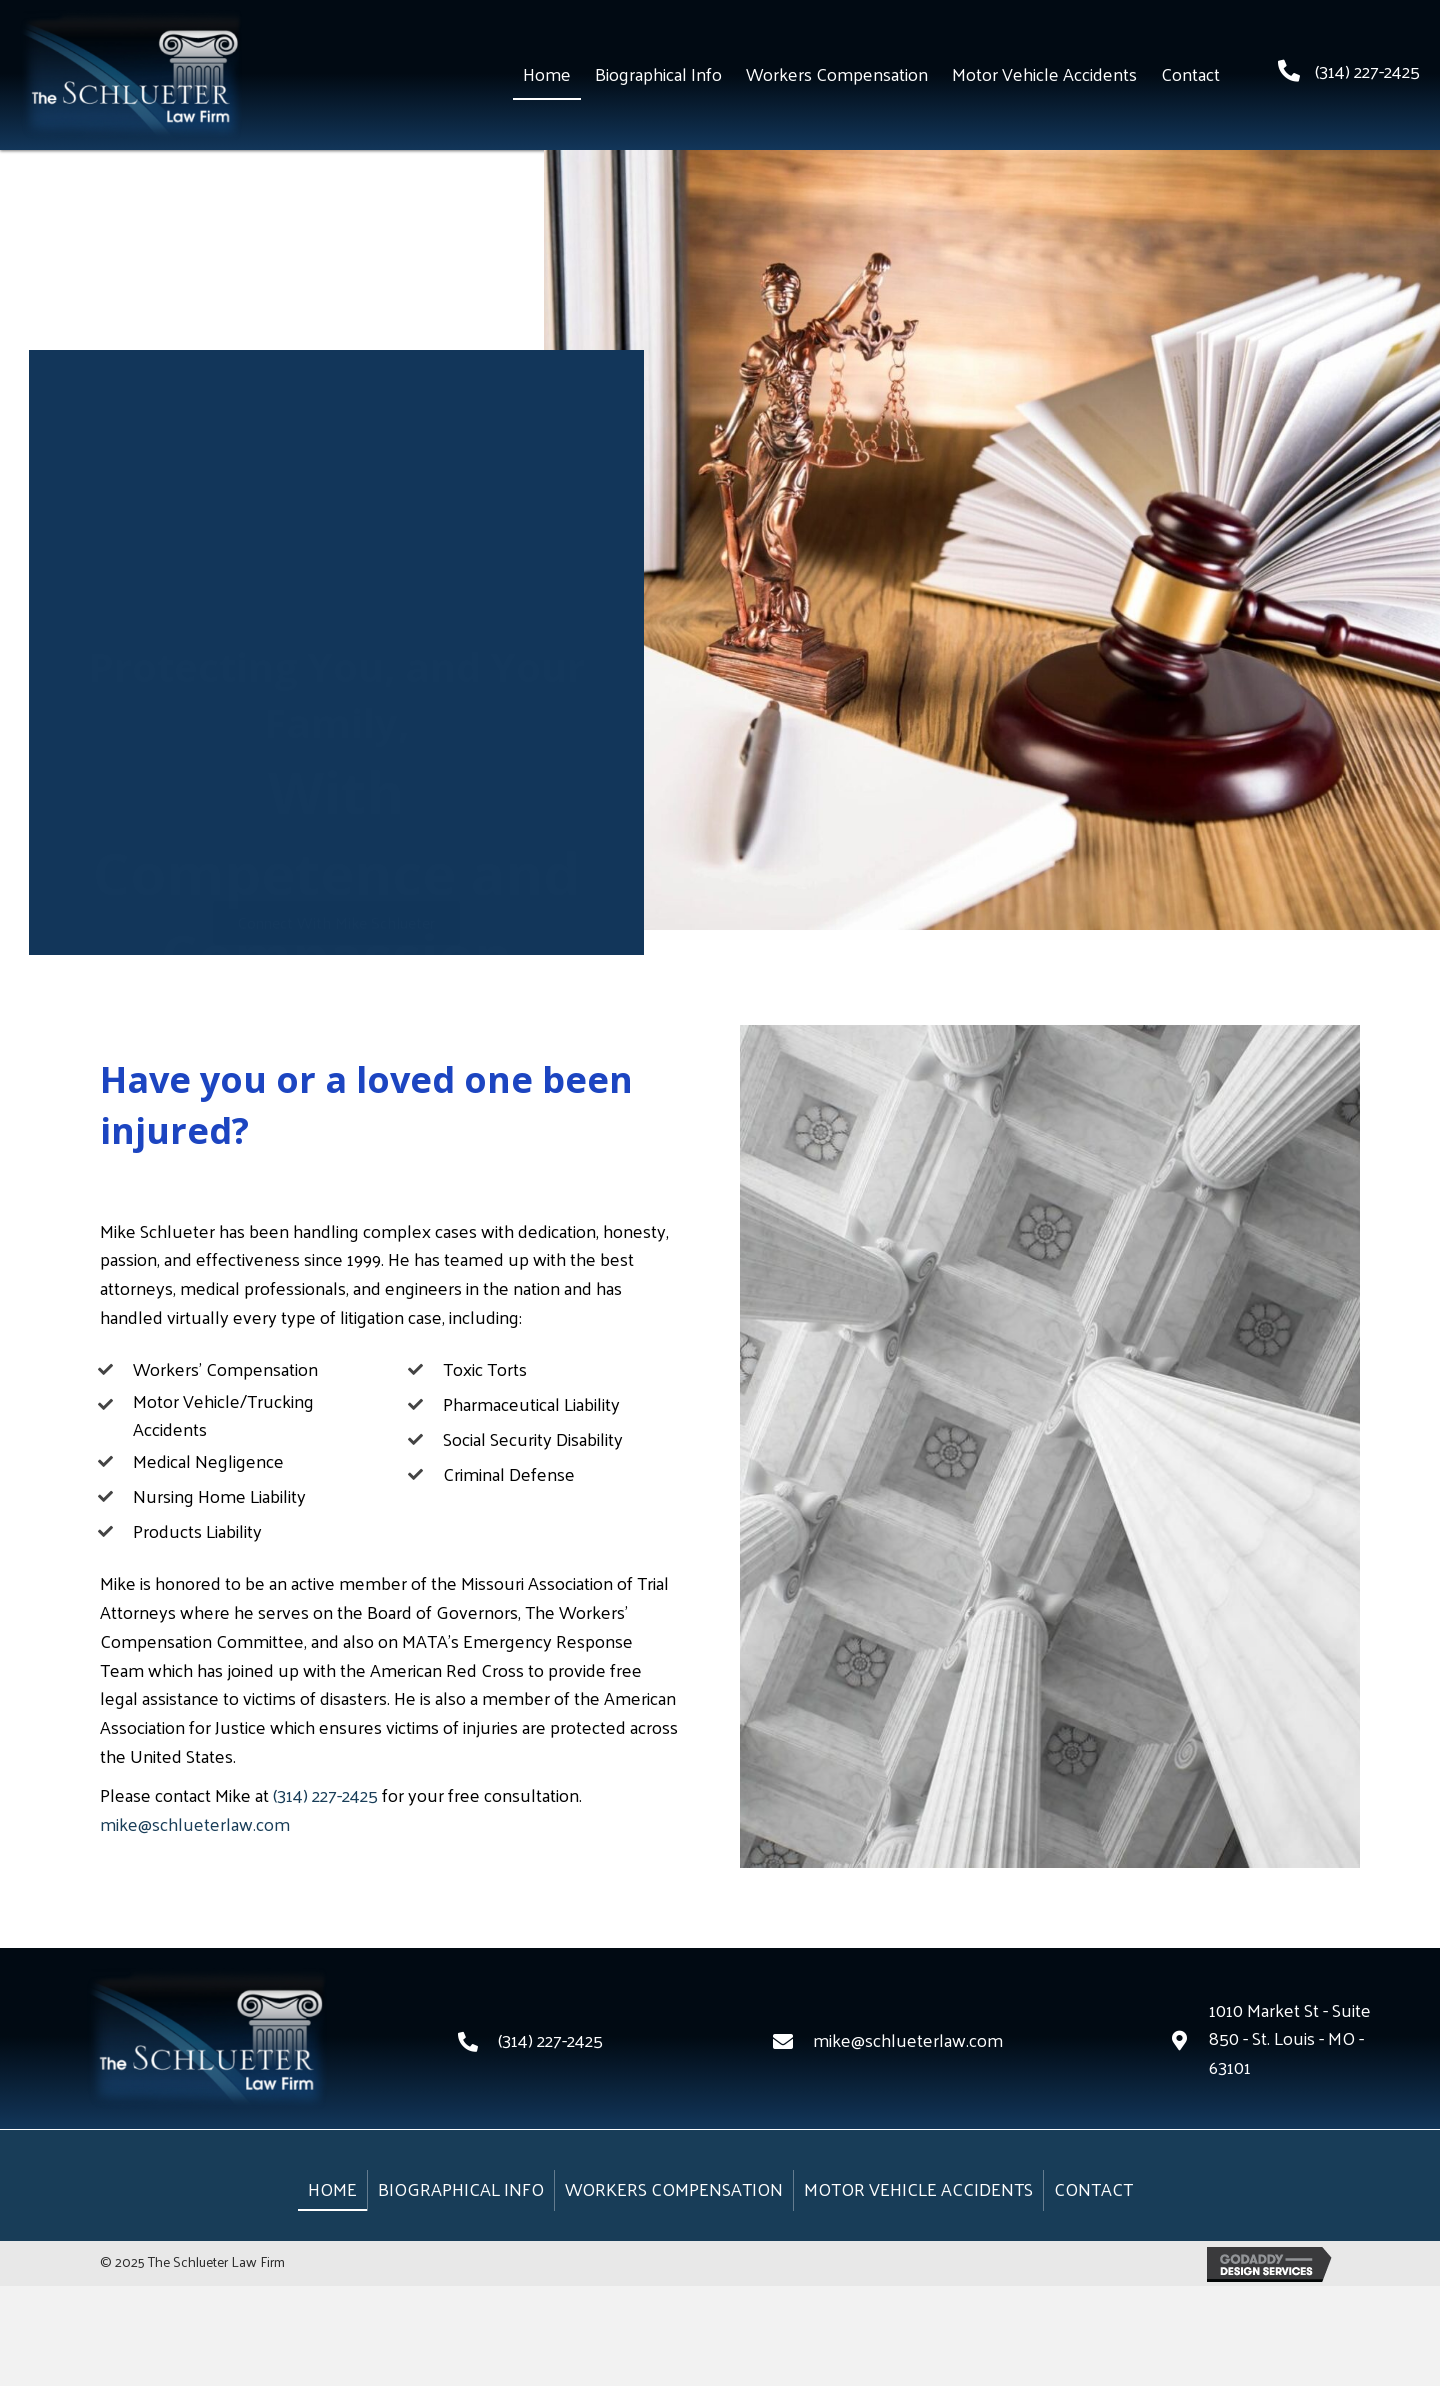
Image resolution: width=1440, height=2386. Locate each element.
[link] (547, 75)
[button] (336, 908)
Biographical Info (461, 2188)
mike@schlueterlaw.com (195, 1823)
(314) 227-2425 (1367, 70)
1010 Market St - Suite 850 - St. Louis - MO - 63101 (1290, 2038)
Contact (1093, 2188)
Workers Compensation (674, 2188)
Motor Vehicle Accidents (918, 2188)
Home (332, 2188)
